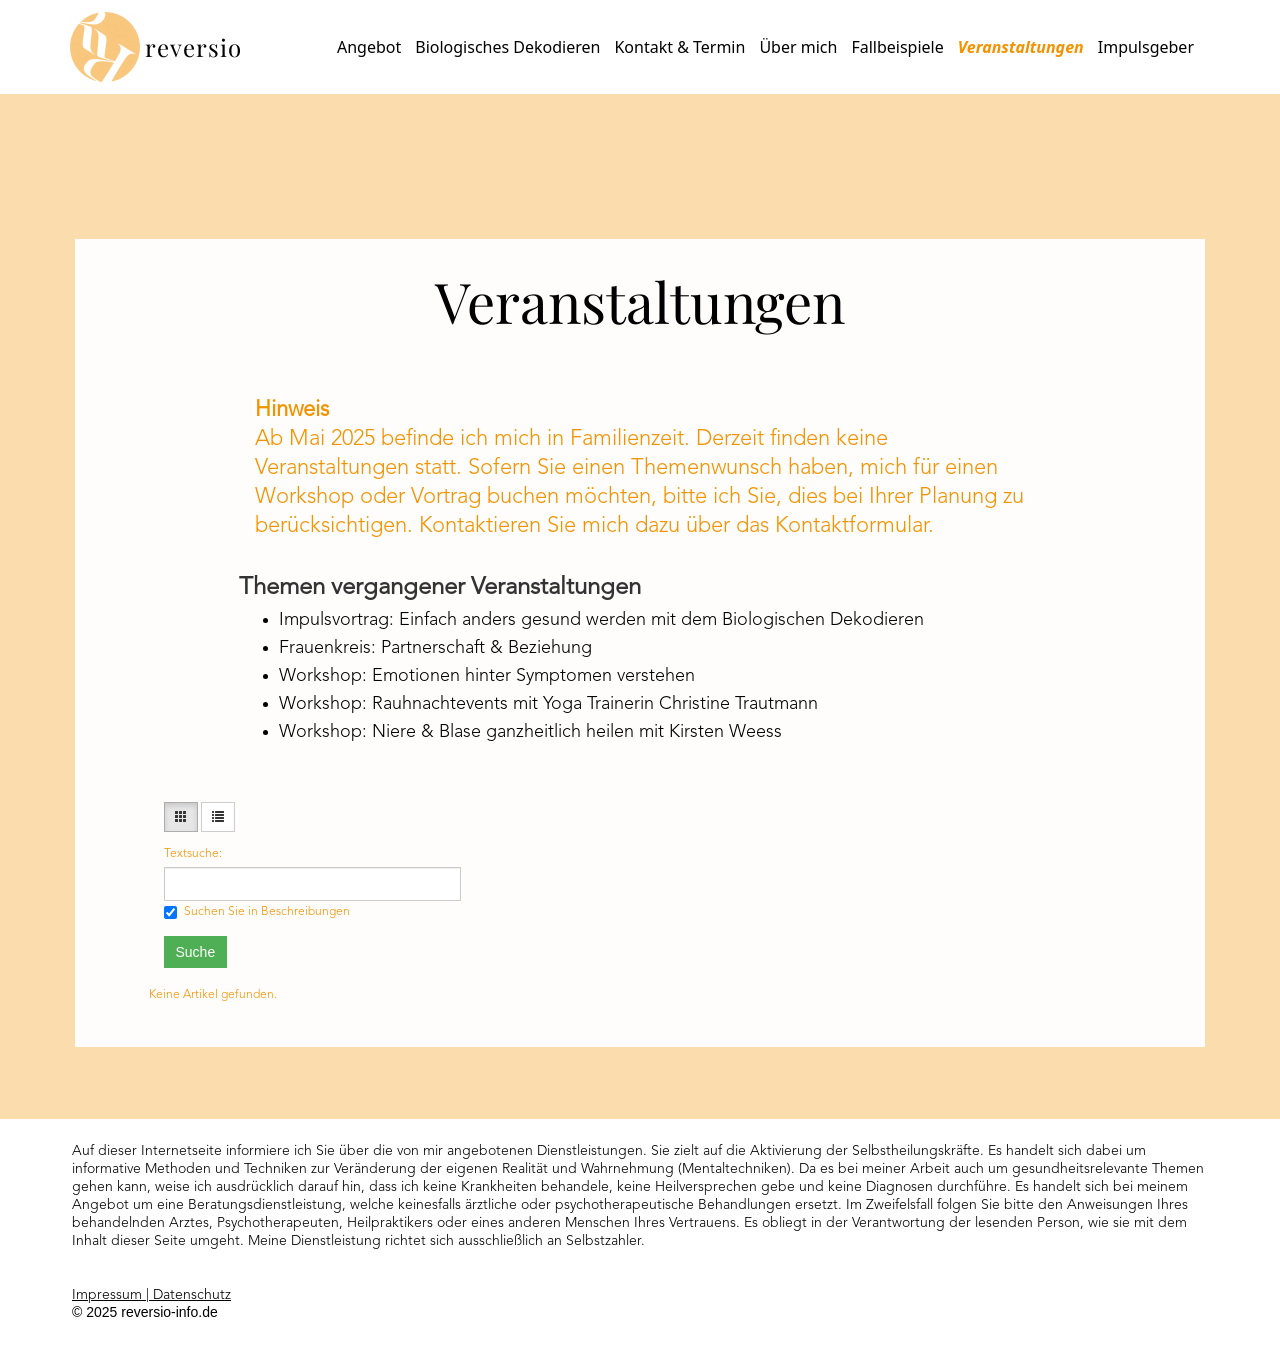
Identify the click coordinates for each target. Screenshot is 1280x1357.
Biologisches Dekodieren (507, 47)
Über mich (798, 47)
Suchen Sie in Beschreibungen (257, 912)
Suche (196, 952)
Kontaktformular (851, 526)
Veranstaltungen (1021, 47)
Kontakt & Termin (679, 47)
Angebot (369, 47)
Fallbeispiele (897, 47)
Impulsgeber (1146, 47)
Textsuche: (193, 854)
